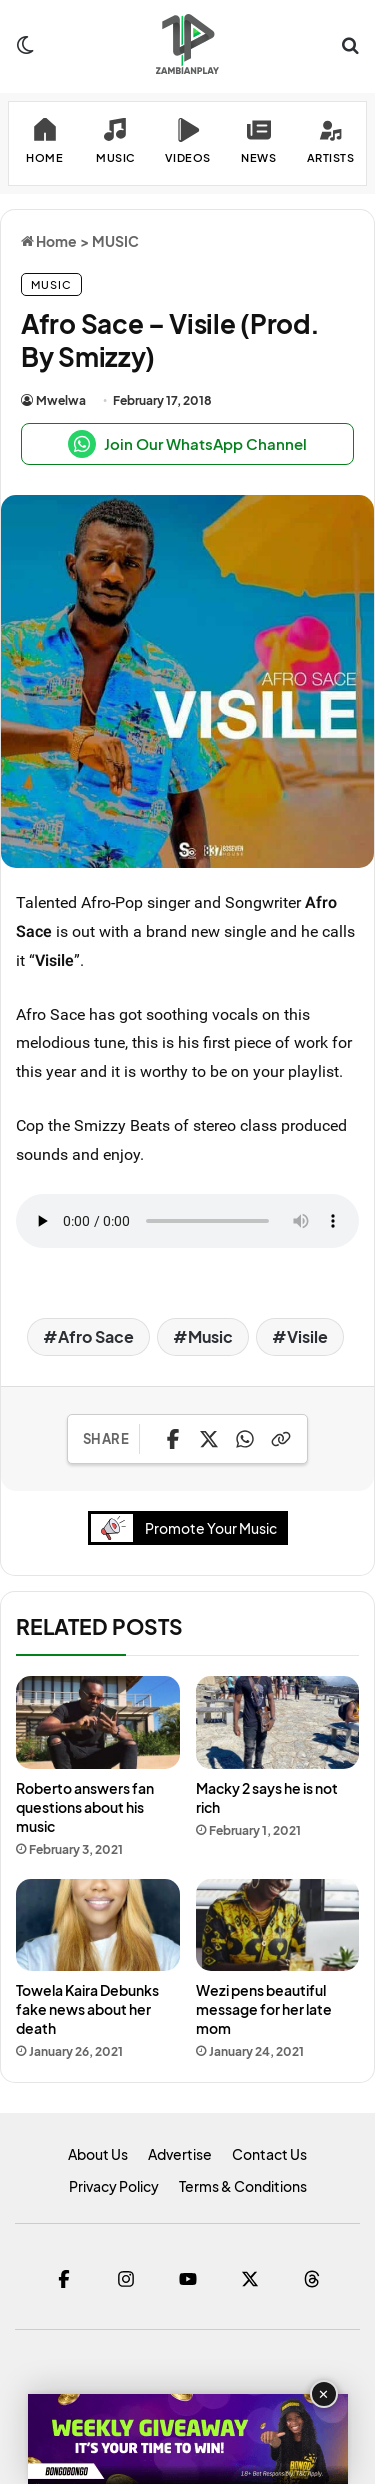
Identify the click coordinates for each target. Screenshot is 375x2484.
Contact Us (269, 2154)
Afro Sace (96, 1336)
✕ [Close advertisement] (323, 2394)
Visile (307, 1336)
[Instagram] (126, 2279)
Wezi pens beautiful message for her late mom (264, 2009)
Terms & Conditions (243, 2186)
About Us (98, 2154)
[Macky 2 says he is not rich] (278, 1722)
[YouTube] (188, 2279)
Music (210, 1336)
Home (49, 241)
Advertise (180, 2154)
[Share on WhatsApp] (245, 1439)
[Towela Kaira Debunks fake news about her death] (98, 1925)
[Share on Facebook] (173, 1439)
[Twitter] (250, 2279)
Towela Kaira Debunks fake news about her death (87, 2009)
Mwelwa (61, 400)
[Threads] (312, 2279)
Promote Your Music (189, 1527)
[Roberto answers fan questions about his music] (98, 1722)
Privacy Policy (114, 2186)
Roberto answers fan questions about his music (85, 1807)
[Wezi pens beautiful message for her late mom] (278, 1925)
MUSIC (115, 241)
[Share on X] (209, 1439)
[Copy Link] (281, 1439)
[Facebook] (64, 2279)
